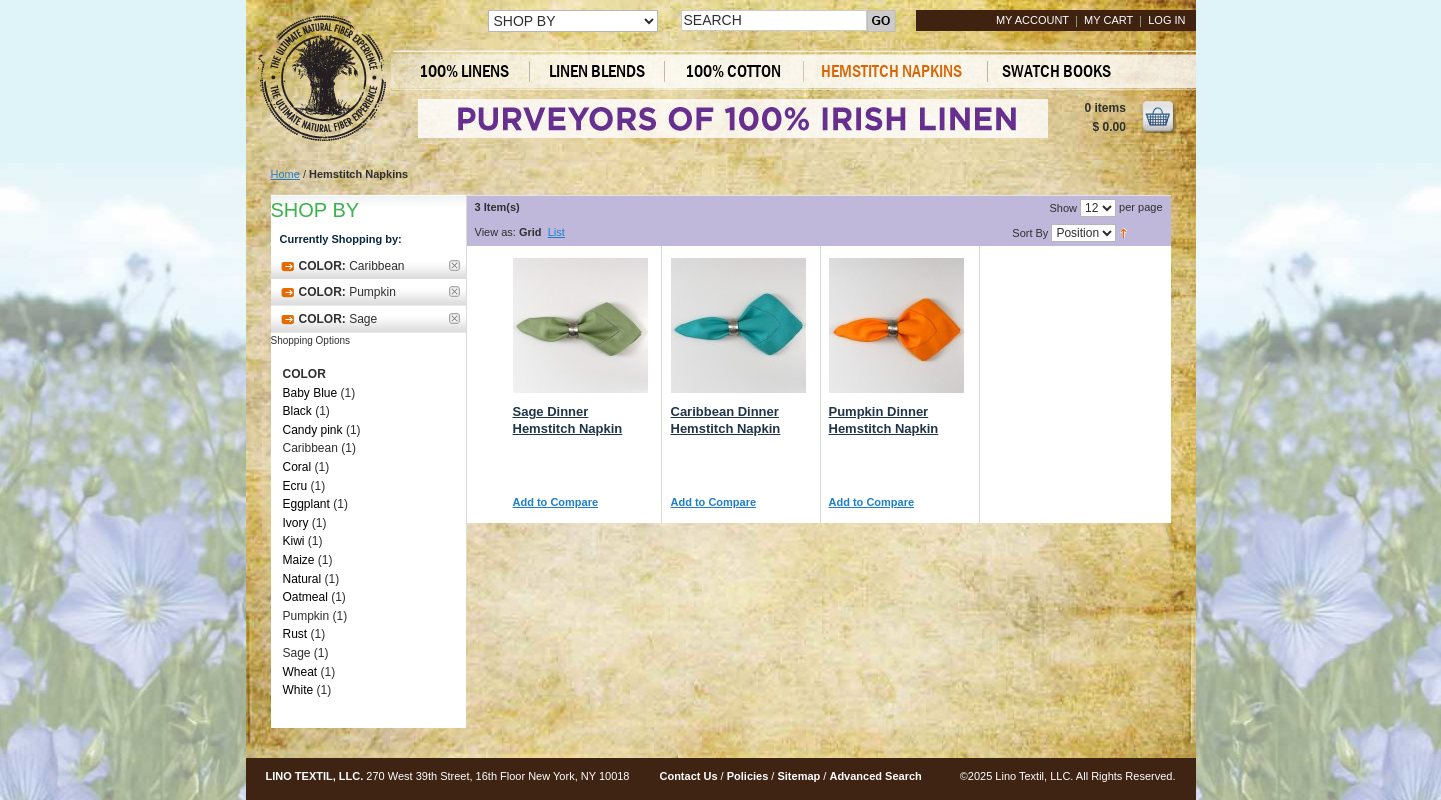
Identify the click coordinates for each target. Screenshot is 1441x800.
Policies (748, 776)
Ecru (295, 486)
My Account (1032, 20)
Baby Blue (310, 393)
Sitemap (798, 776)
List (556, 232)
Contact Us (688, 776)
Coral (297, 467)
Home (285, 174)
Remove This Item (454, 265)
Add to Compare (556, 502)
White (298, 690)
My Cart (1108, 20)
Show (1063, 208)
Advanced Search (875, 776)
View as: (495, 232)
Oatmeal (305, 597)
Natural (302, 579)
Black (297, 411)
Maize (299, 560)
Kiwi (294, 541)
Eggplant (306, 504)
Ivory (296, 523)
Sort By (1030, 233)
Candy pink (313, 430)
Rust (295, 634)
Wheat (300, 672)
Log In (1166, 20)
